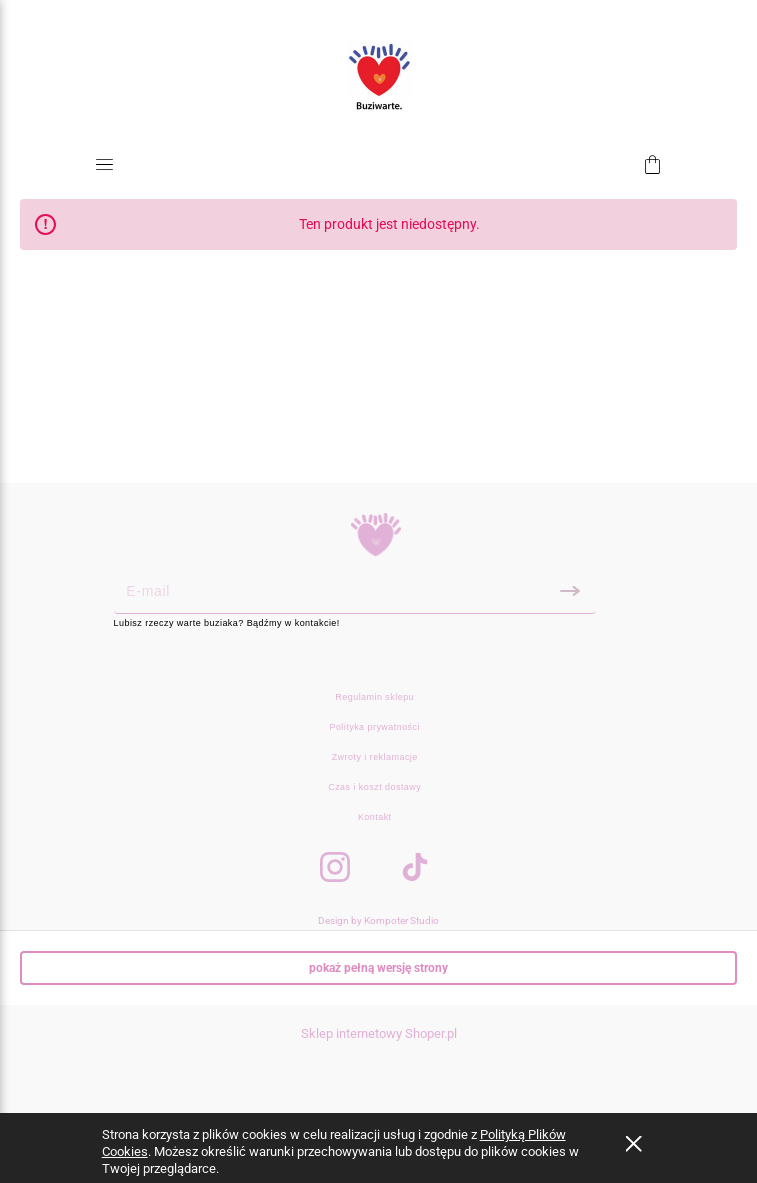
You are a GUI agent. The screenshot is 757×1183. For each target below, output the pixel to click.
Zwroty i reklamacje (375, 757)
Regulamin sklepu (374, 697)
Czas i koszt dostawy (374, 787)
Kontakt (375, 817)
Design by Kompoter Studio (378, 920)
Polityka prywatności (374, 727)
